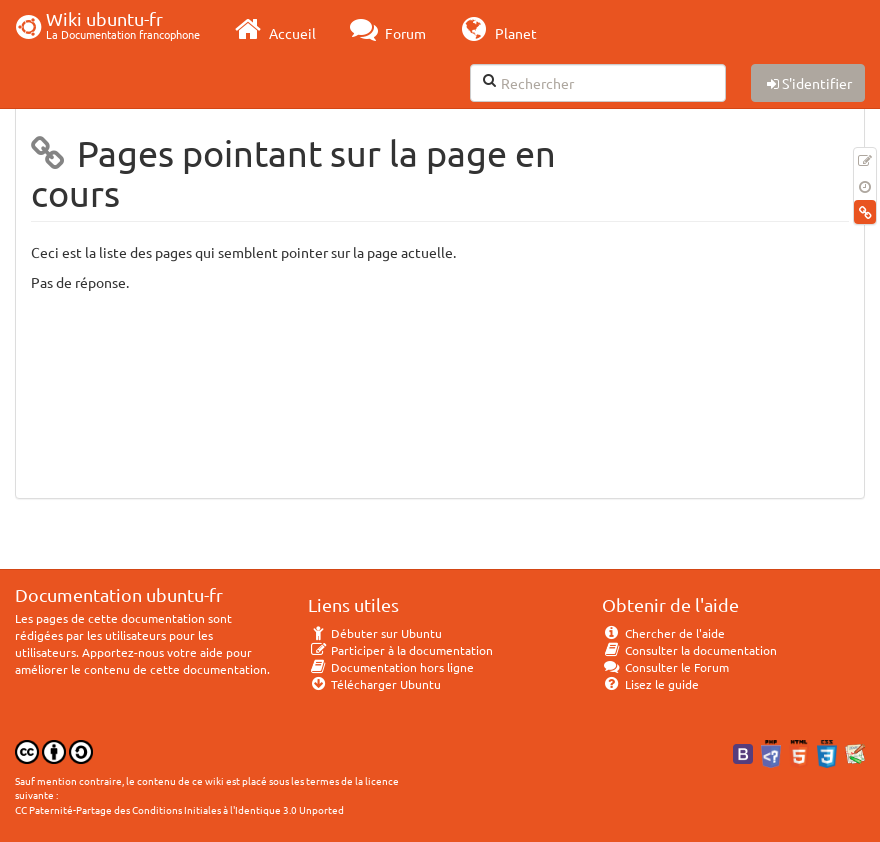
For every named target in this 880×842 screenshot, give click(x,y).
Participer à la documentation (400, 650)
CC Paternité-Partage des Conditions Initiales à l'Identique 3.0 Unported (179, 809)
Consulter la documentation (689, 650)
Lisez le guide (650, 684)
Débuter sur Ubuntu (375, 633)
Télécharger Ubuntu (374, 684)
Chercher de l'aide (663, 633)
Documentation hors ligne (391, 667)
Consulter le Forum (665, 667)
